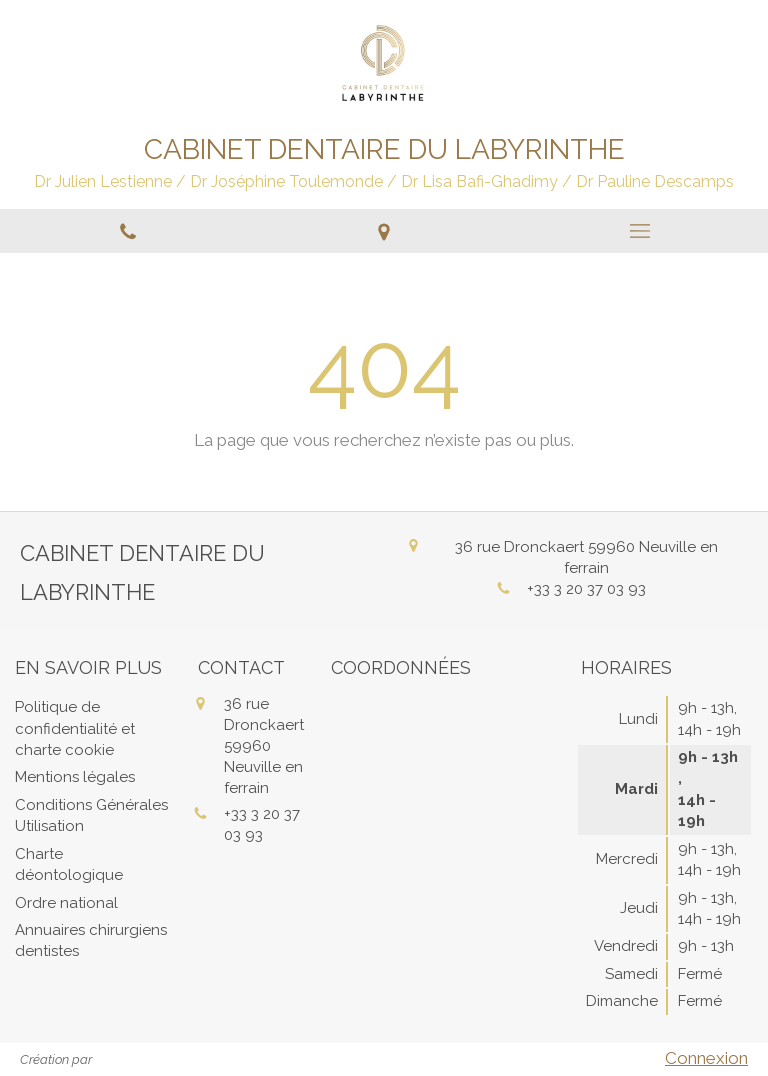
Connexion (706, 1058)
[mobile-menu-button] (640, 231)
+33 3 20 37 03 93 (586, 589)
